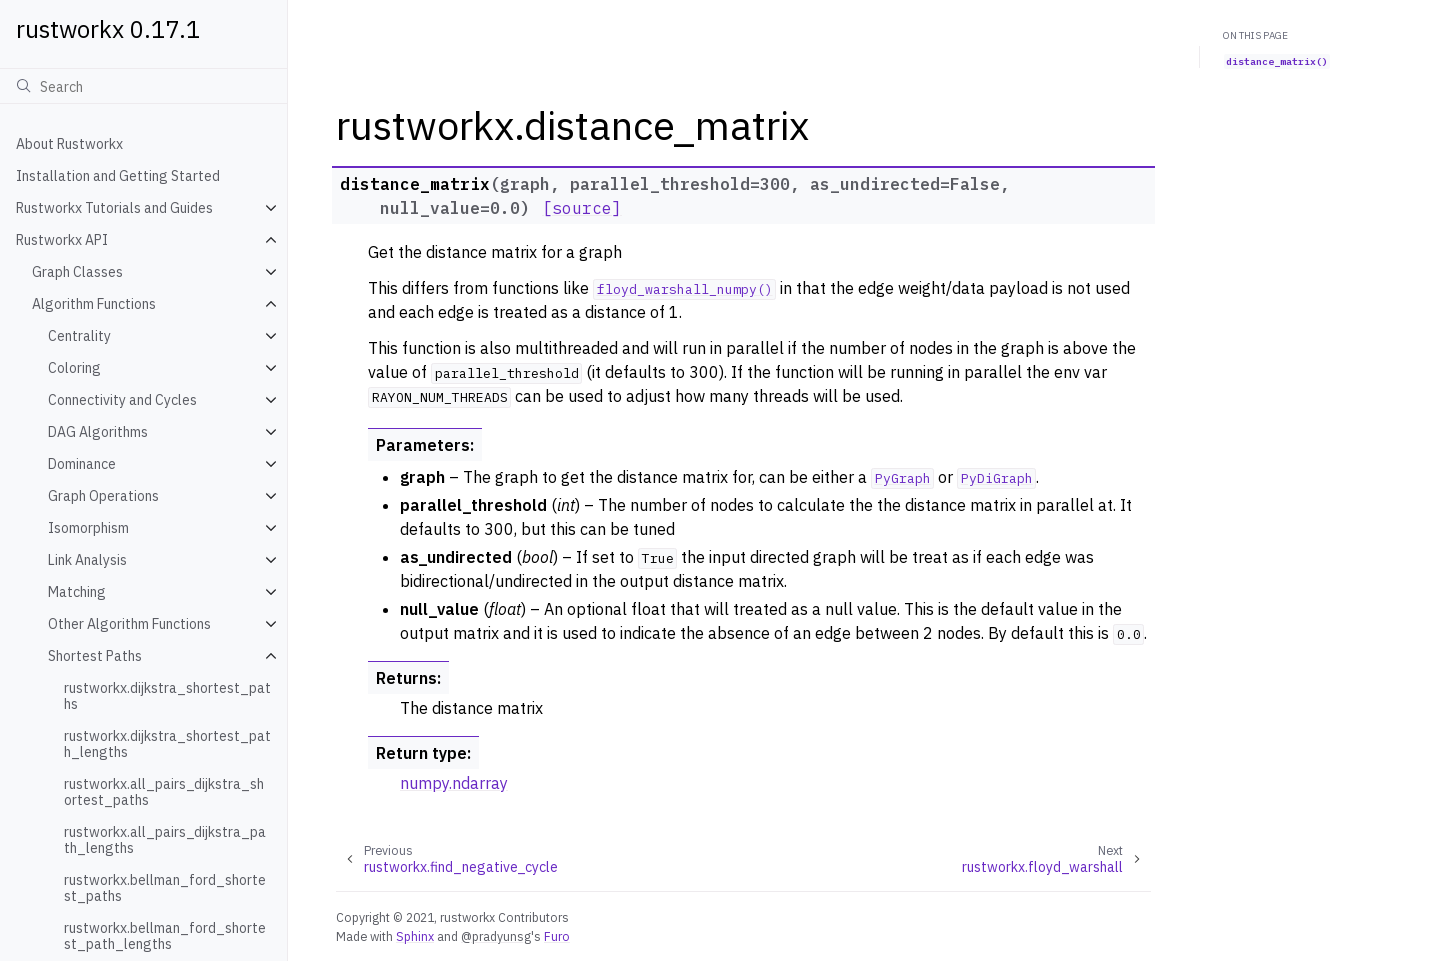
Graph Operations (103, 496)
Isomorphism (88, 528)
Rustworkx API (62, 240)
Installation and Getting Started (118, 176)
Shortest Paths (95, 656)
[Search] (143, 86)
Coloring (74, 368)
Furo (557, 936)
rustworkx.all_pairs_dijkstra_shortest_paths (164, 792)
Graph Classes (77, 272)
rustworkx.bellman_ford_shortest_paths (165, 888)
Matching (77, 592)
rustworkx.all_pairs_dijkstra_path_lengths (165, 840)
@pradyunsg (496, 936)
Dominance (82, 464)
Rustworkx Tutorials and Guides (114, 208)
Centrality (79, 336)
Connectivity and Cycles (122, 400)
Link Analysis (87, 560)
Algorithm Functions (94, 304)
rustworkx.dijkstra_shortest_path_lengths (167, 744)
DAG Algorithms (98, 432)
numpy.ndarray (454, 783)
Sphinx (415, 936)
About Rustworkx (69, 144)
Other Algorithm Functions (129, 624)
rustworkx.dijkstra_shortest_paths (167, 696)
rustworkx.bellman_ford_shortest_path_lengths (165, 936)
